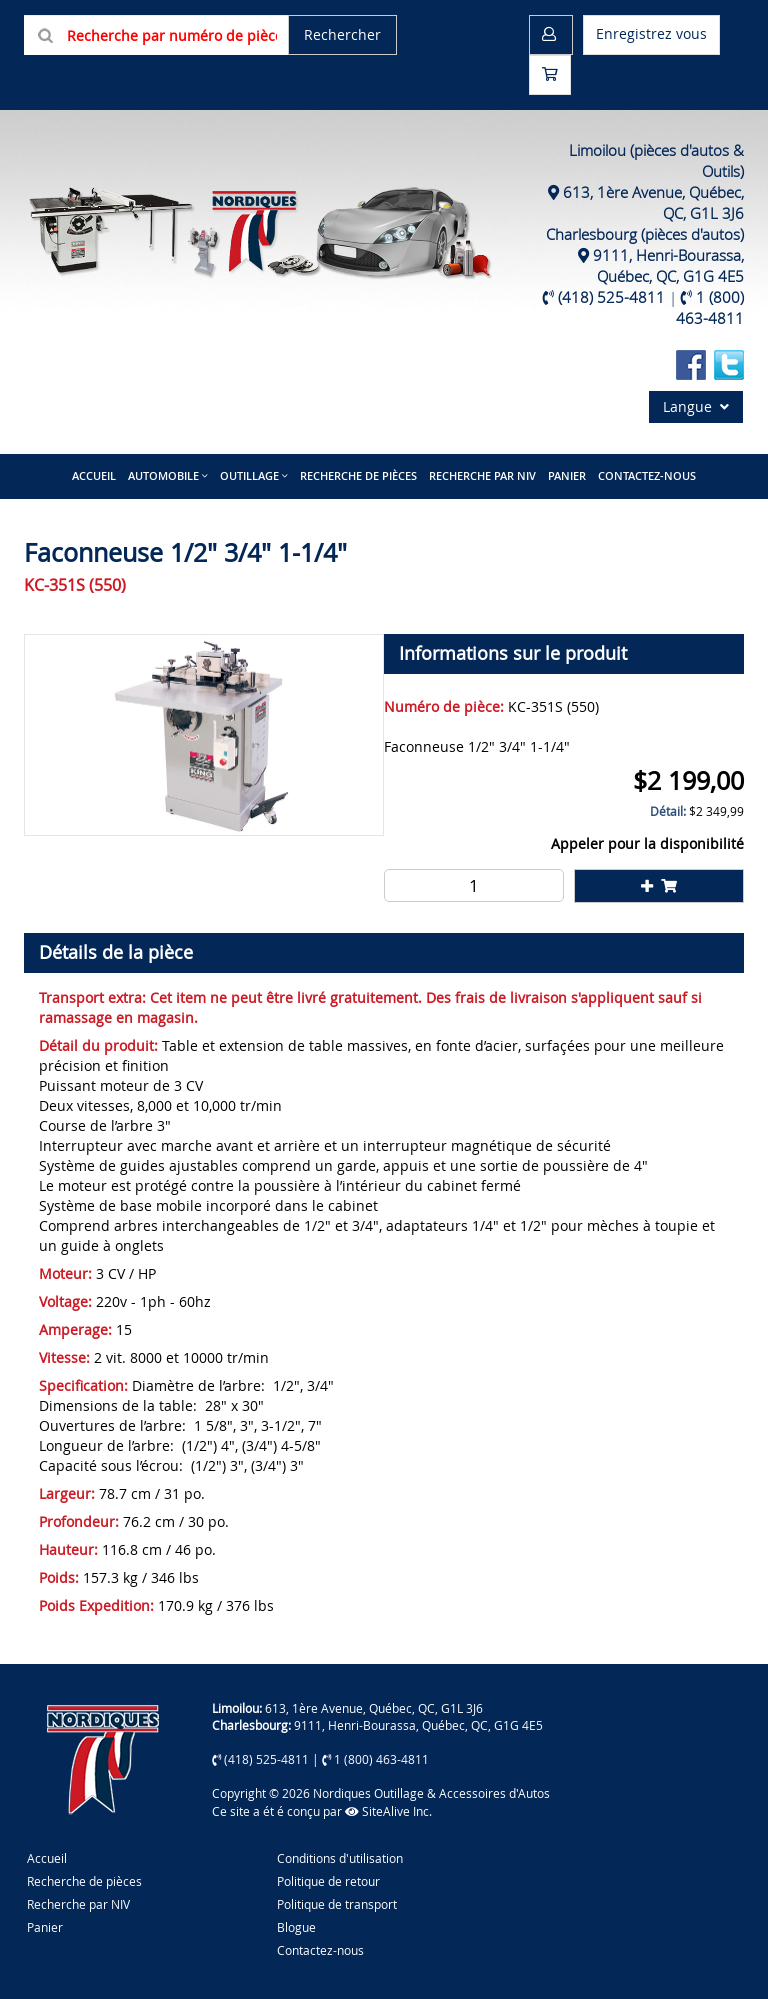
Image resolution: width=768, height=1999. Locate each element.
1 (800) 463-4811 (710, 307)
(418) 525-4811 (611, 297)
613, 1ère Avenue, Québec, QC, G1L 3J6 (374, 1708)
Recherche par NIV (482, 475)
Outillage (249, 475)
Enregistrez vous (651, 33)
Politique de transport (337, 1904)
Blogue (296, 1927)
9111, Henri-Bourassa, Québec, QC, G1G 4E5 (668, 265)
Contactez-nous (647, 475)
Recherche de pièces (358, 475)
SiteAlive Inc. (388, 1811)
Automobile (163, 475)
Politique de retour (328, 1881)
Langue (696, 406)
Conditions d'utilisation (340, 1858)
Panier (45, 1927)
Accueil (94, 475)
